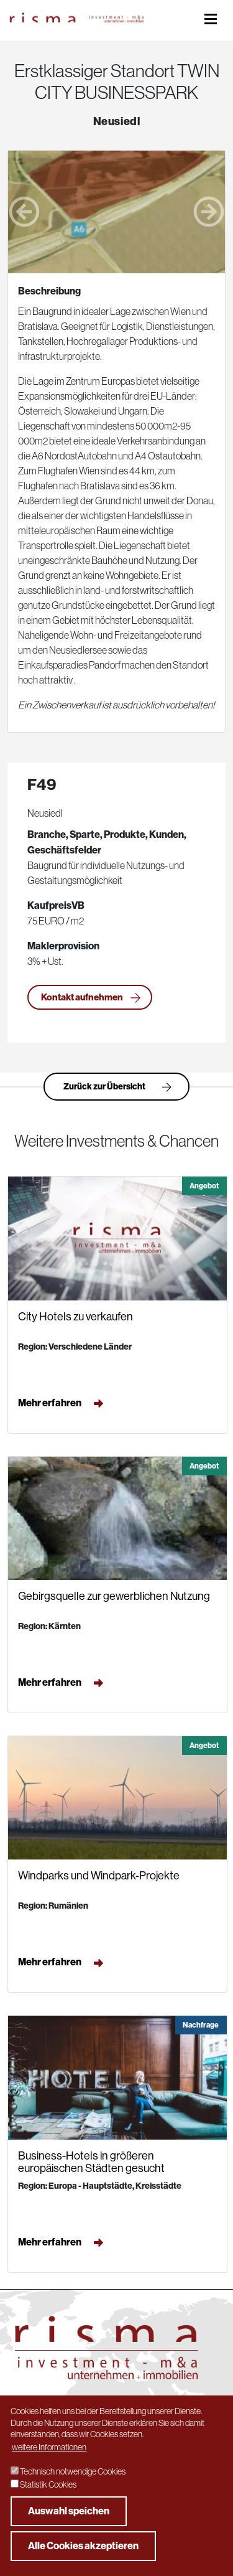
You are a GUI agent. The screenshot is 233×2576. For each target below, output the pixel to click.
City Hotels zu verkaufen (75, 1316)
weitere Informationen (49, 2447)
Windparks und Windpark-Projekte (99, 1875)
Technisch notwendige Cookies (73, 2471)
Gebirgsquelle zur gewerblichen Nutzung (114, 1596)
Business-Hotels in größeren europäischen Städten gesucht (91, 2162)
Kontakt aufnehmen (90, 998)
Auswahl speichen (68, 2511)
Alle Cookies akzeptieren (83, 2546)
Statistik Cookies (48, 2484)
